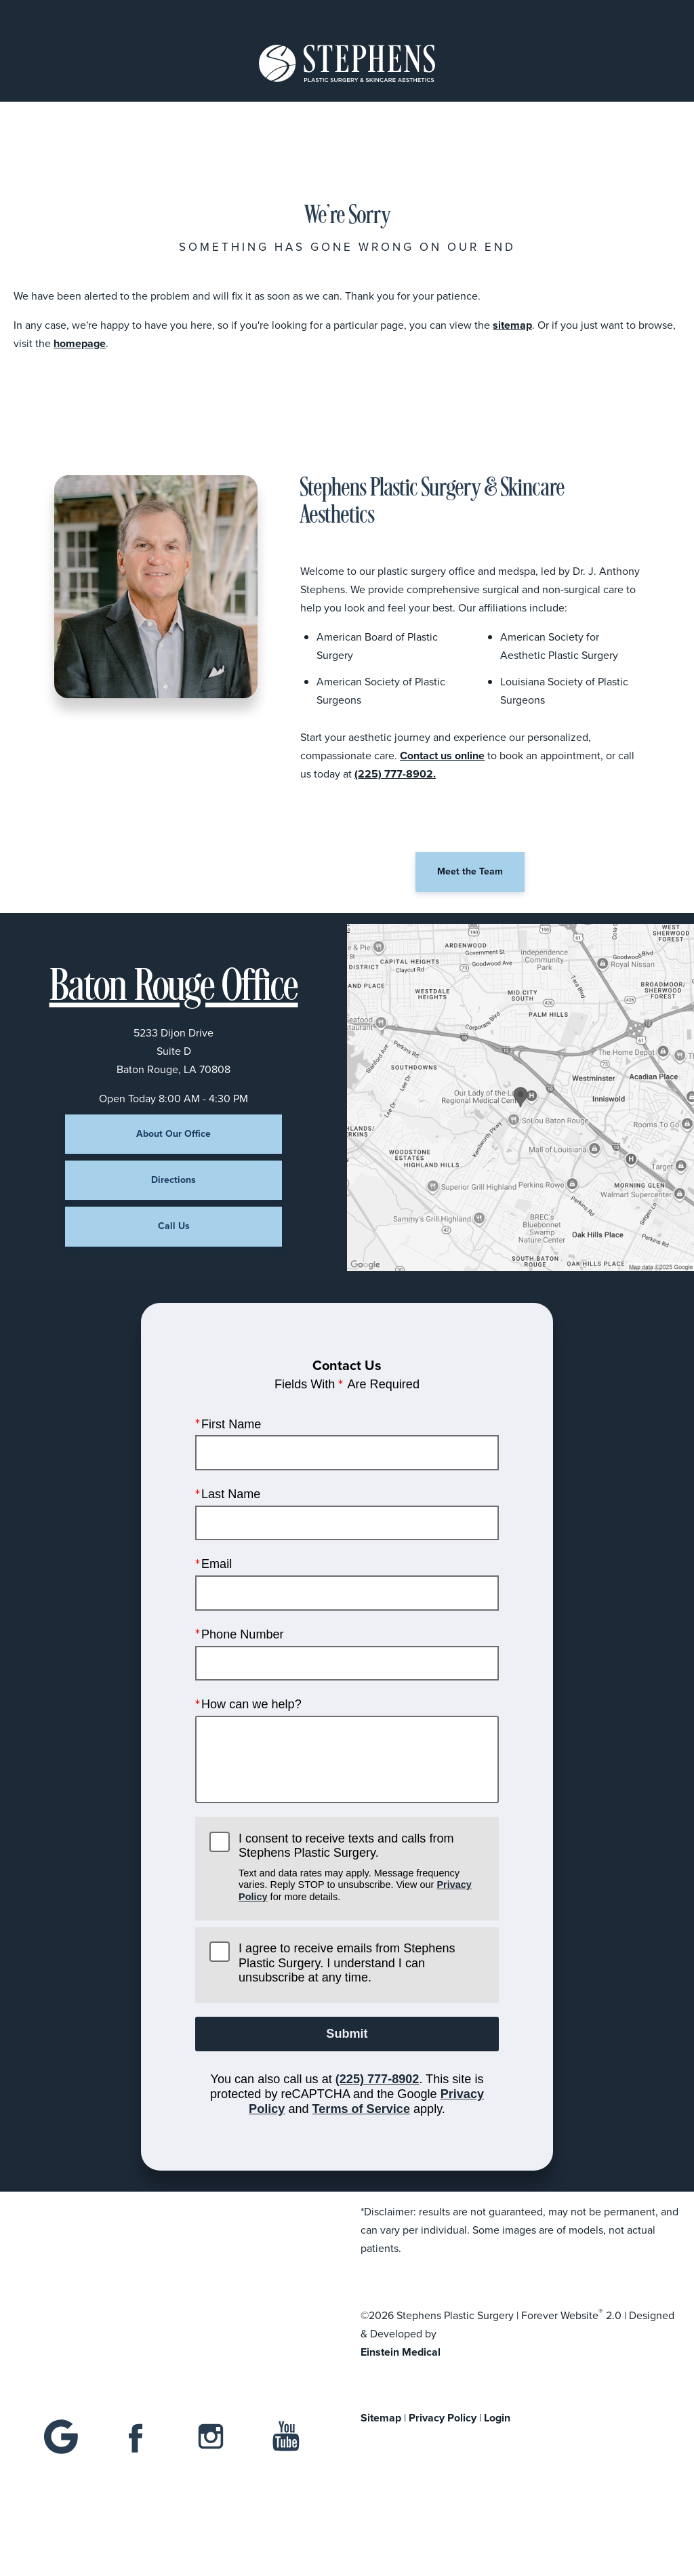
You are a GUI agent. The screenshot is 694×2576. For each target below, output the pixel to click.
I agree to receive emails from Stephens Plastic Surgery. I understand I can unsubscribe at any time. (347, 1962)
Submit (346, 2033)
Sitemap (381, 2418)
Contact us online (442, 755)
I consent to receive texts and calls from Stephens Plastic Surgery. (362, 1866)
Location (258, 15)
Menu (83, 15)
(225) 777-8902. (395, 774)
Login (497, 2418)
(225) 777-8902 (377, 2079)
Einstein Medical (401, 2352)
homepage (80, 343)
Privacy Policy (442, 2418)
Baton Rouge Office (173, 988)
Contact (603, 15)
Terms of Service (361, 2108)
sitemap (512, 325)
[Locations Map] (520, 1096)
